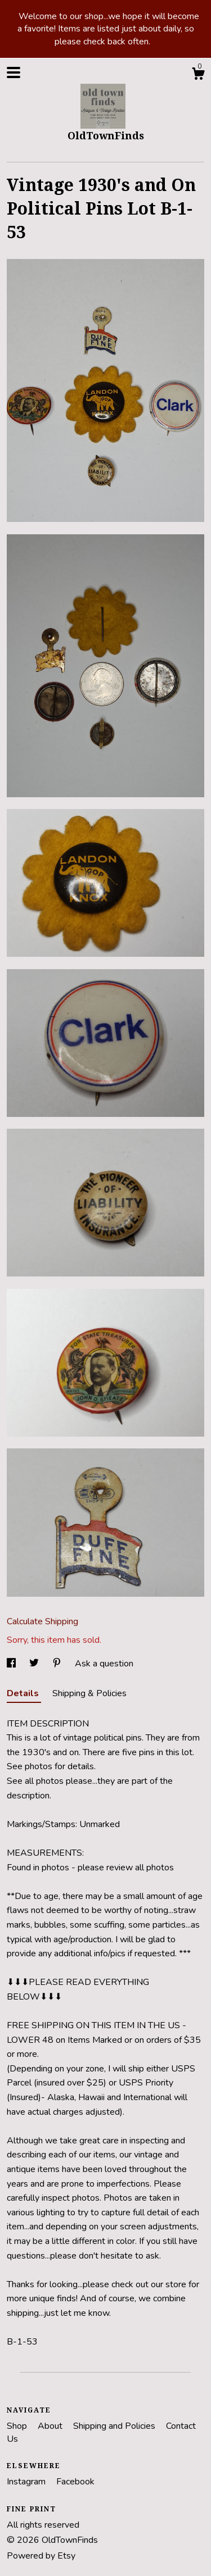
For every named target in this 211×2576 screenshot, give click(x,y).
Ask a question (104, 1663)
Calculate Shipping (42, 1621)
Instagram (27, 2481)
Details (24, 1693)
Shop (18, 2426)
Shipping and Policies (115, 2426)
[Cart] (198, 75)
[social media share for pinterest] (58, 1663)
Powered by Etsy (41, 2556)
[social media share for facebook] (12, 1663)
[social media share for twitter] (35, 1663)
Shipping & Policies (89, 1693)
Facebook (75, 2481)
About (51, 2426)
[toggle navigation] (13, 72)
